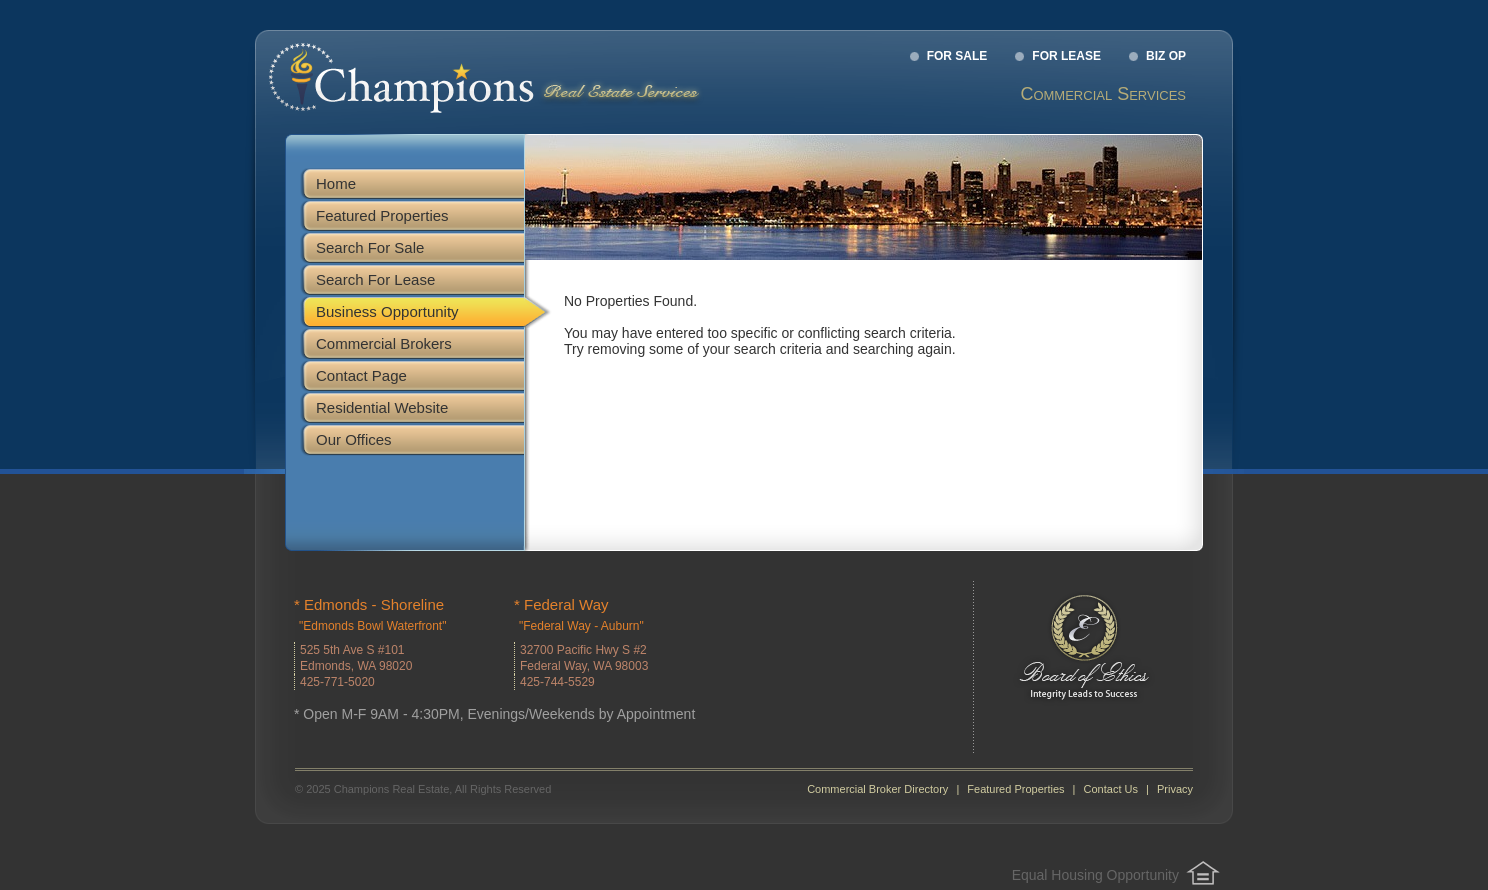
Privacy (1175, 789)
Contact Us (1111, 789)
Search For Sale (370, 247)
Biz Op (1166, 56)
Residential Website (382, 407)
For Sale (957, 56)
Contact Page (361, 375)
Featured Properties (382, 215)
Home (336, 183)
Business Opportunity (387, 311)
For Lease (1066, 56)
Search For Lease (375, 279)
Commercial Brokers (384, 343)
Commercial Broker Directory (877, 789)
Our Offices (354, 439)
